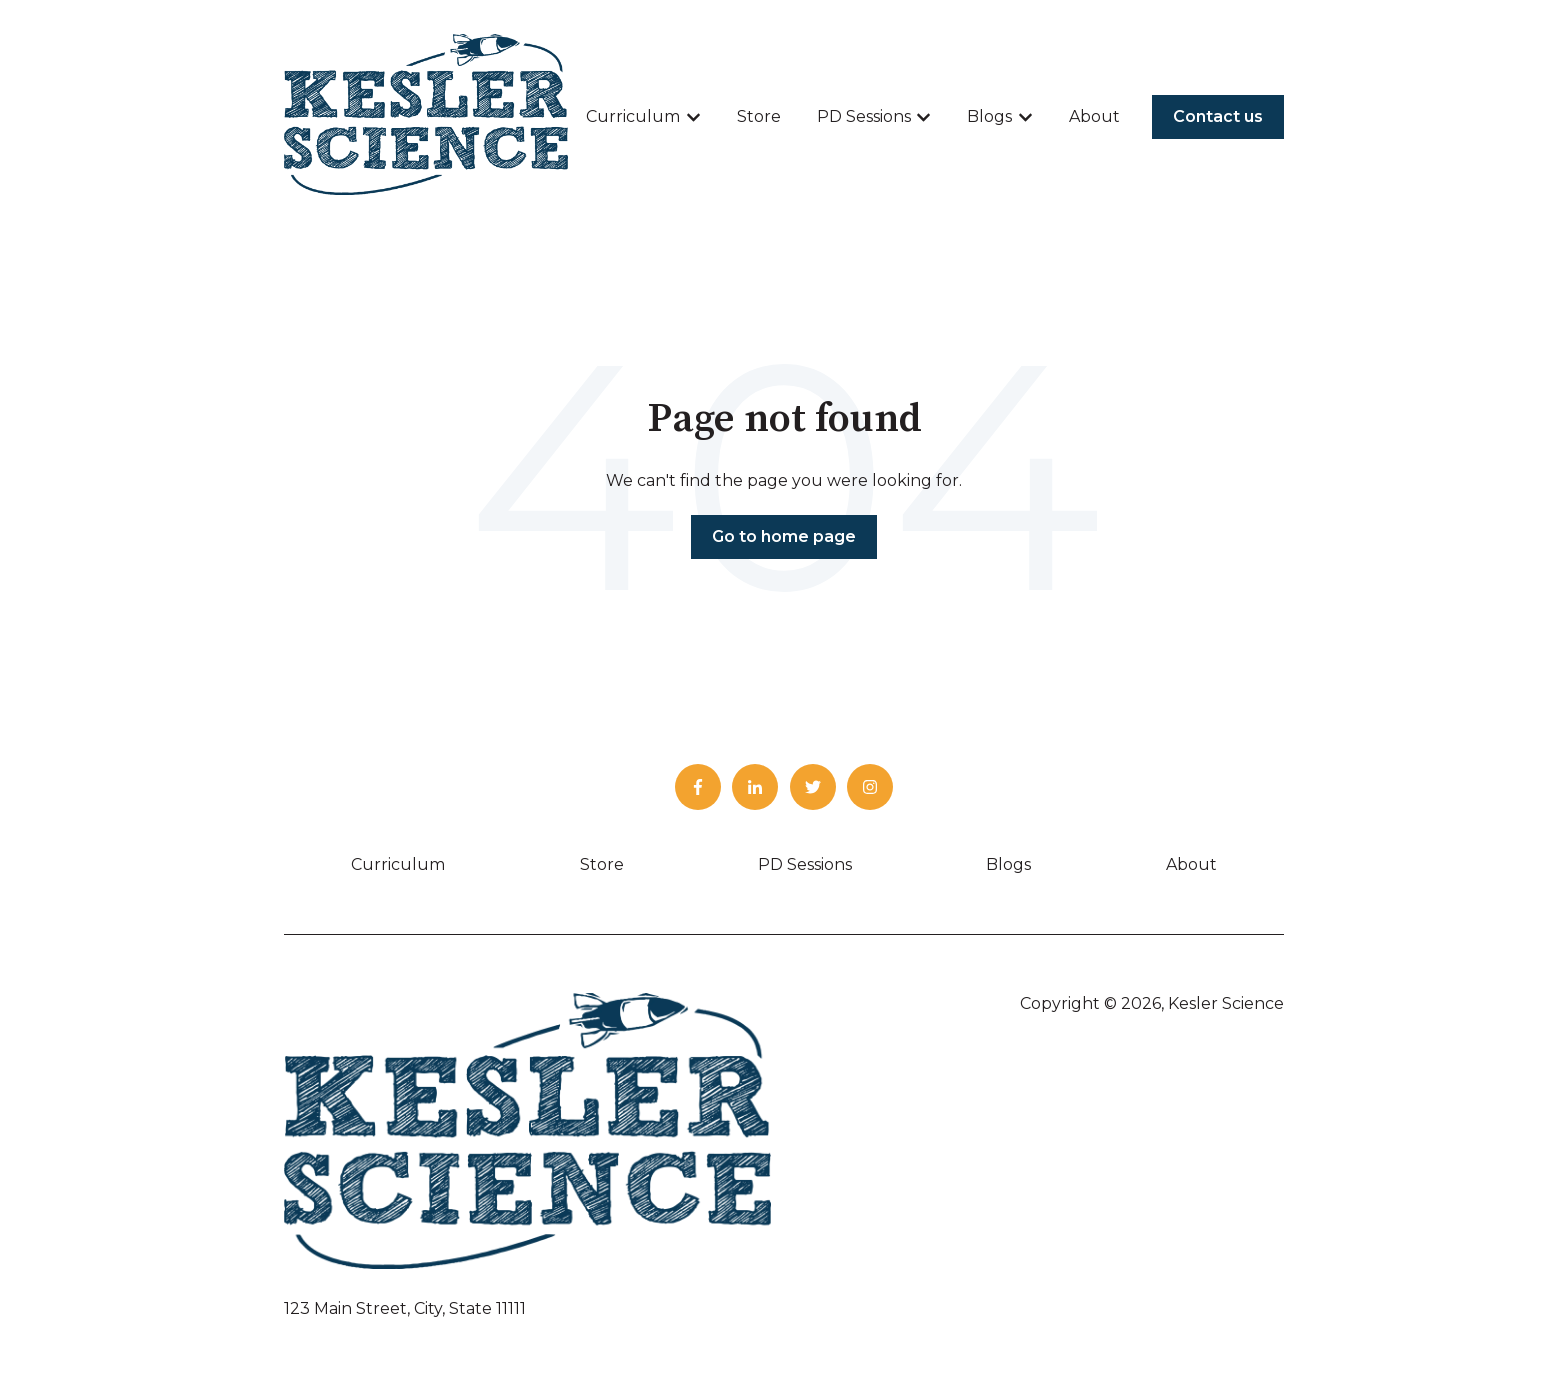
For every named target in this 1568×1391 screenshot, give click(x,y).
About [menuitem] (1191, 864)
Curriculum (633, 116)
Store (759, 116)
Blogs (989, 116)
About (1094, 116)
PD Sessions (864, 116)
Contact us (1218, 116)
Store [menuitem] (602, 864)
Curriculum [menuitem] (398, 864)
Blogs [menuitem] (1008, 864)
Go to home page (784, 536)
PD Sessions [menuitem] (805, 864)
